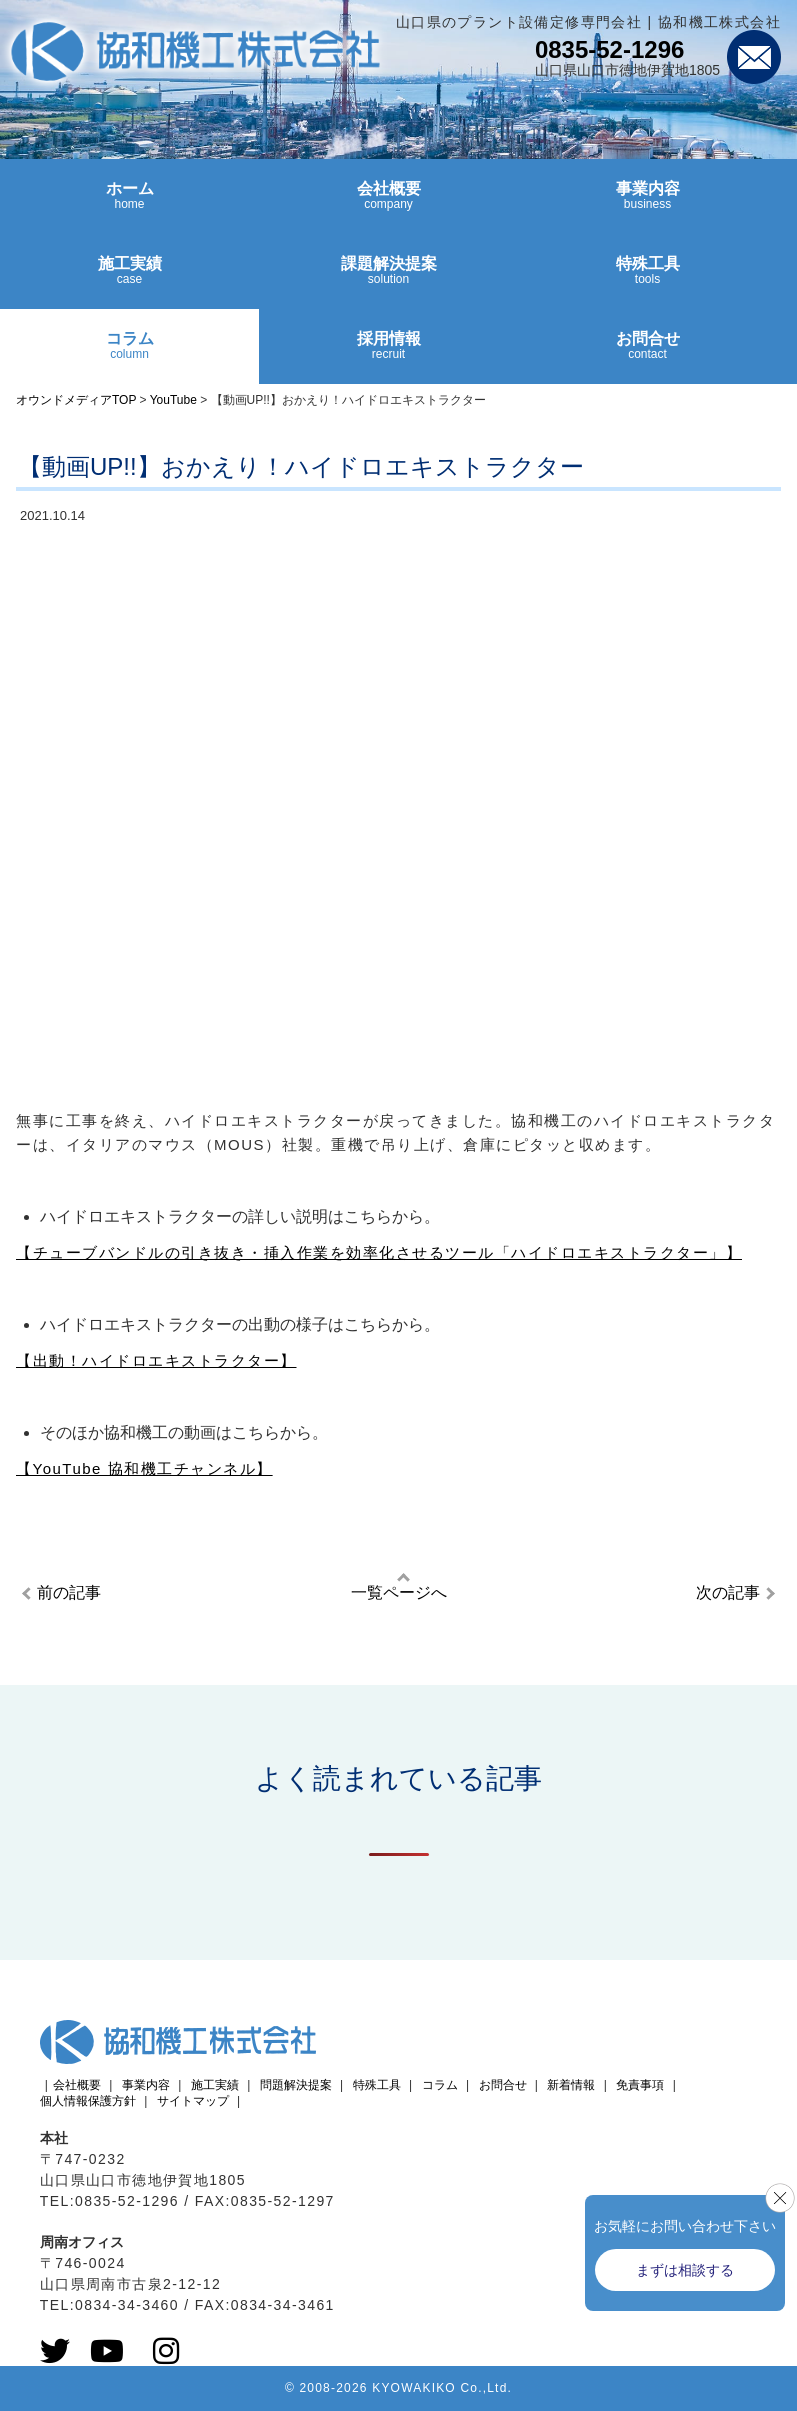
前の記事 (69, 1592)
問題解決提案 (296, 2085)
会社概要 (388, 204)
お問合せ (647, 354)
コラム (129, 354)
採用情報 (388, 354)
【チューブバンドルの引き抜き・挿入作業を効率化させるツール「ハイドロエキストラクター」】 (379, 1252)
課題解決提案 (388, 279)
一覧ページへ (399, 1592)
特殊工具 (647, 279)
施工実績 (129, 279)
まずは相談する (685, 2270)
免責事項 (640, 2085)
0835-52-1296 (609, 49)
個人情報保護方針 (88, 2101)
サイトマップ (193, 2101)
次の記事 (728, 1592)
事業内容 (647, 204)
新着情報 (571, 2085)
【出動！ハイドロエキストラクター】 (156, 1360)
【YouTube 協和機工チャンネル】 (144, 1468)
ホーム (129, 204)
